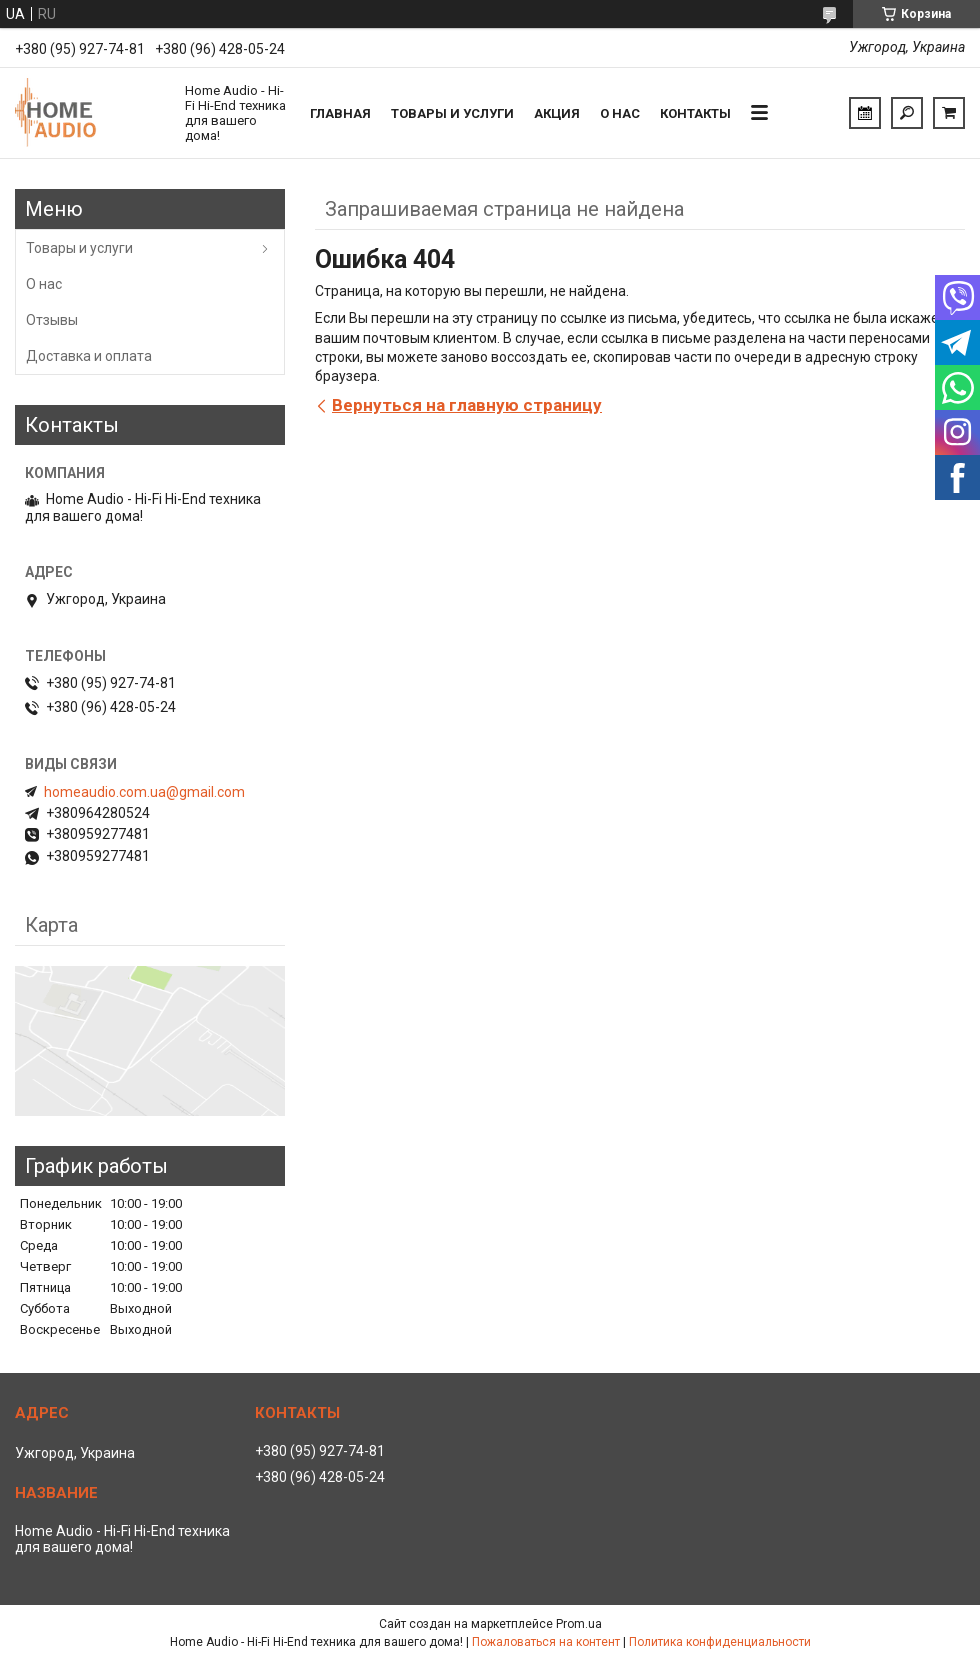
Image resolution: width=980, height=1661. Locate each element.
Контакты (695, 113)
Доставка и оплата (89, 356)
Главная (340, 113)
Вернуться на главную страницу (467, 405)
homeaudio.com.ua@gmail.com (144, 792)
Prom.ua (579, 1624)
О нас (620, 113)
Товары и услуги (452, 113)
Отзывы (52, 320)
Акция (557, 113)
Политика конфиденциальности (720, 1642)
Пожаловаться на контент (546, 1642)
